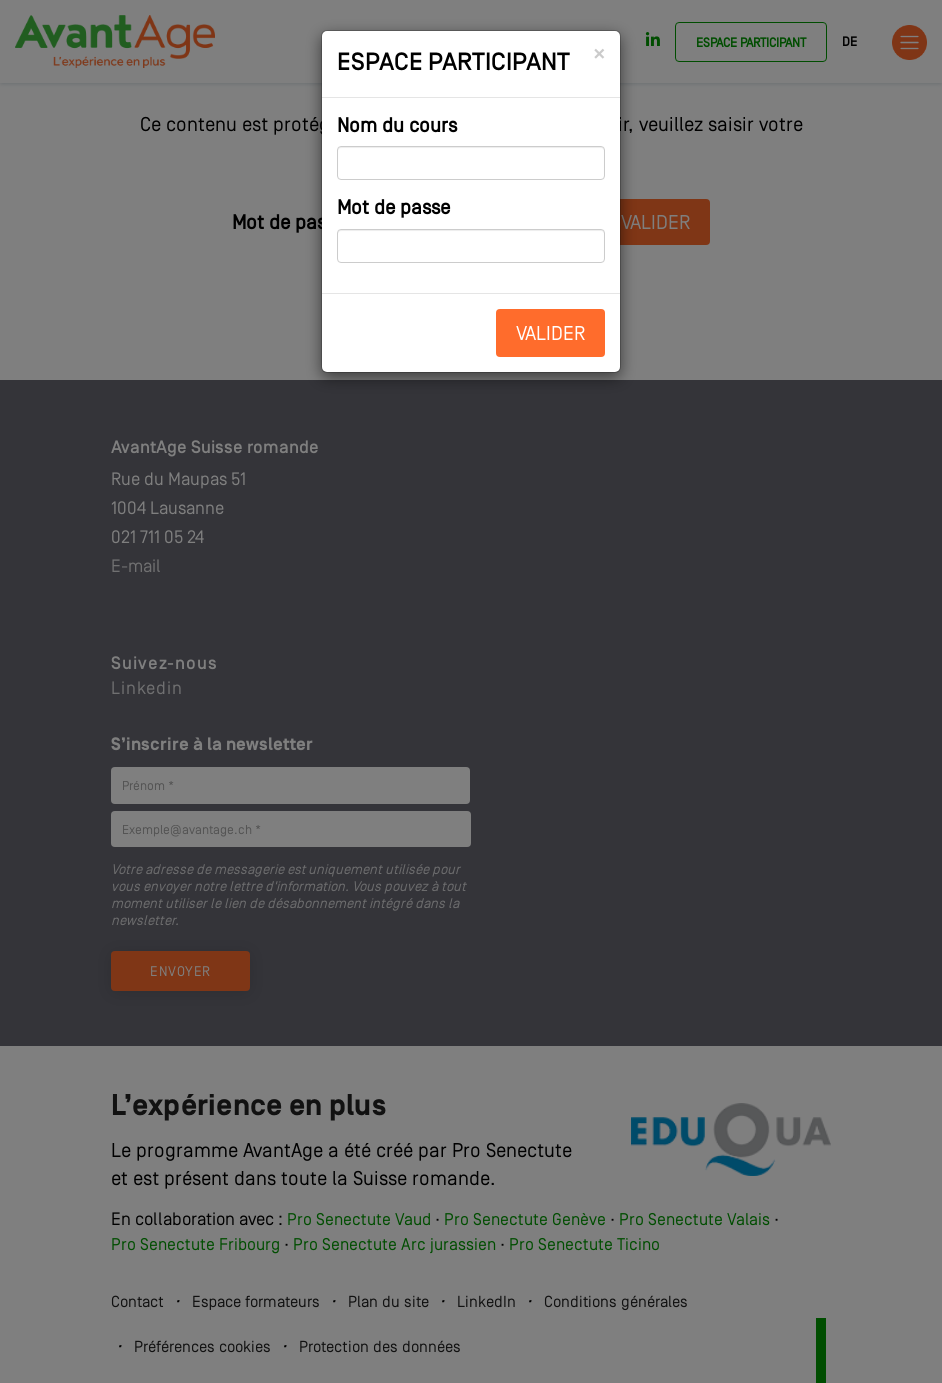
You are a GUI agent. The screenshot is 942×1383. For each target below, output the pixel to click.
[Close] (599, 54)
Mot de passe (393, 209)
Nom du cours (397, 127)
